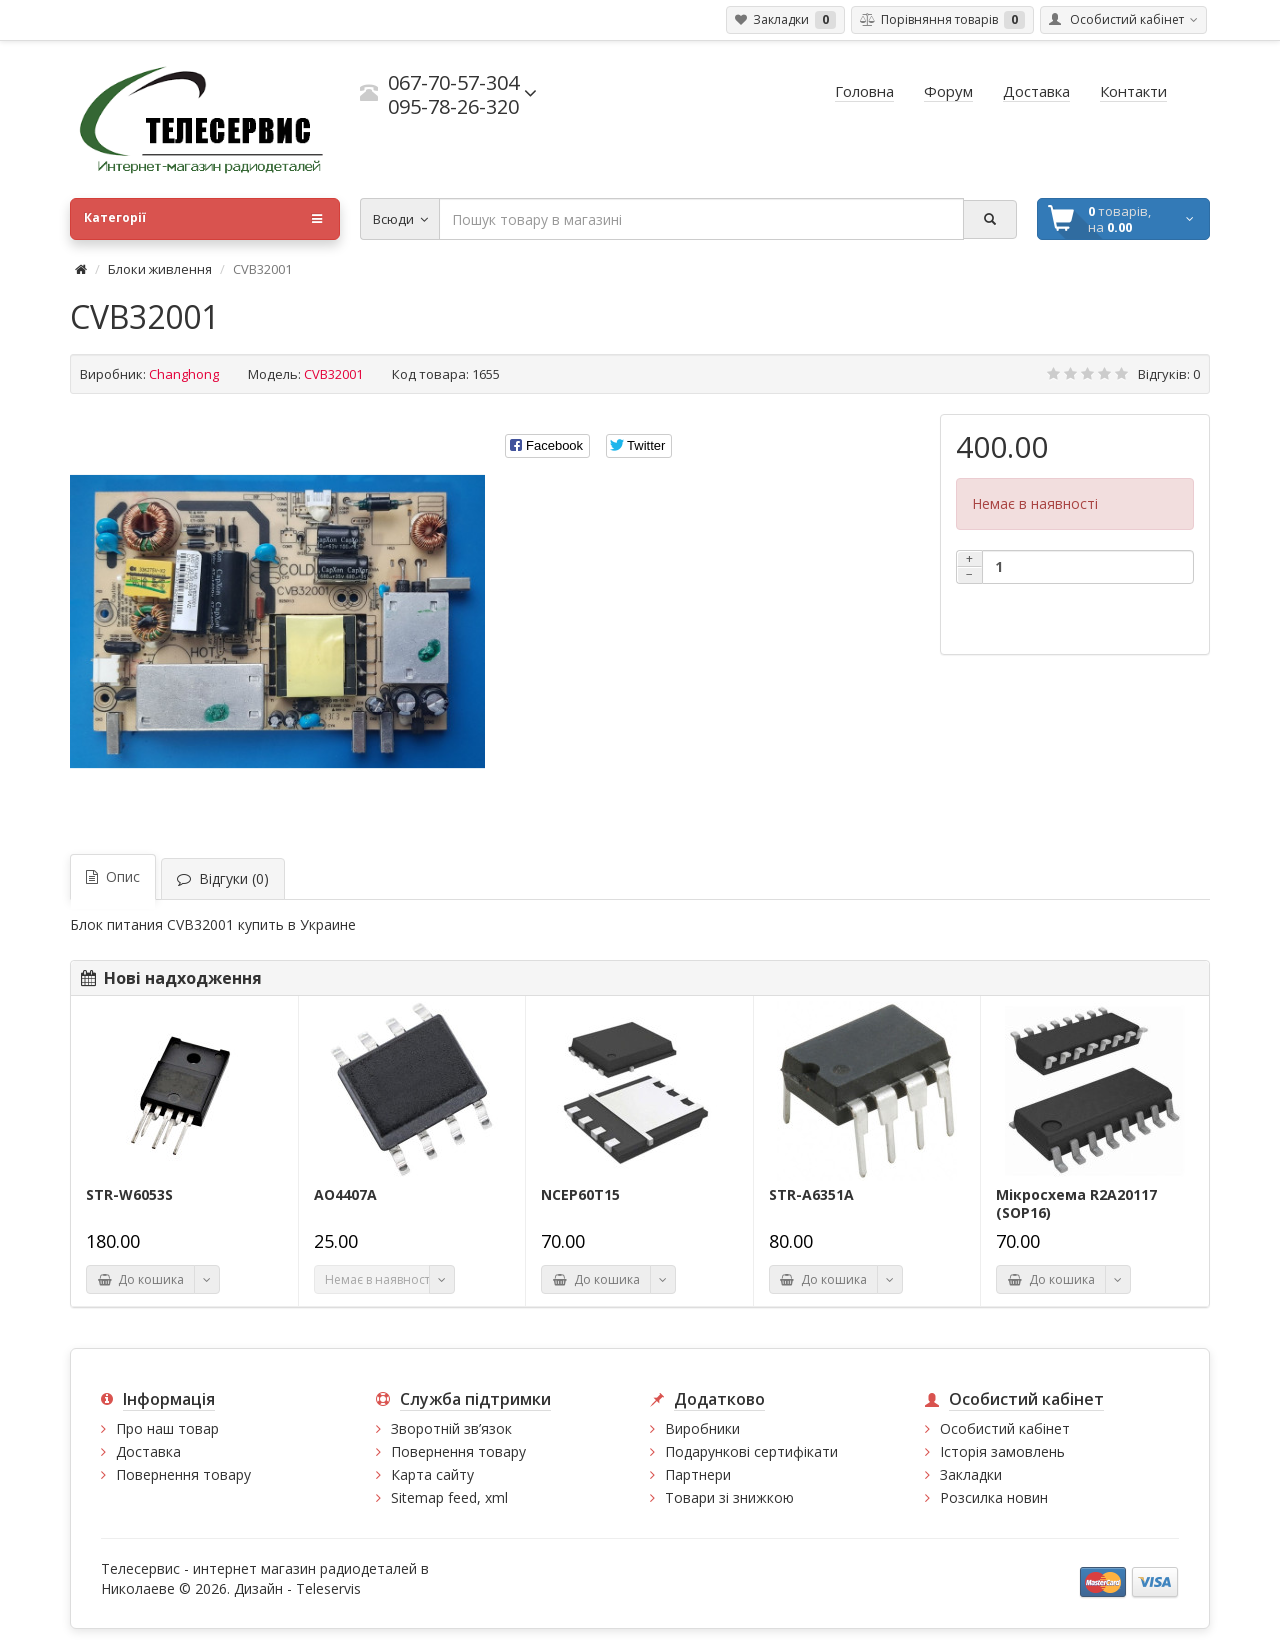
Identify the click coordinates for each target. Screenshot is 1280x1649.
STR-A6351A (811, 1195)
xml (496, 1497)
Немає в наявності (377, 1279)
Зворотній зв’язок (451, 1428)
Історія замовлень (1002, 1451)
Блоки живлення (160, 269)
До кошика (140, 1279)
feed (462, 1497)
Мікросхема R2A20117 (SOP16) (1076, 1204)
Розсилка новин (994, 1497)
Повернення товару (183, 1474)
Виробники (702, 1428)
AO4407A (345, 1195)
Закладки (971, 1474)
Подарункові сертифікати (751, 1451)
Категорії (203, 219)
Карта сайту (432, 1474)
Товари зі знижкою (729, 1497)
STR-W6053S (129, 1195)
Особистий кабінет (1005, 1428)
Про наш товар (167, 1428)
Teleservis (328, 1588)
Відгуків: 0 (1169, 374)
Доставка (148, 1451)
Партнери (698, 1474)
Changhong (184, 374)
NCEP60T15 (580, 1195)
